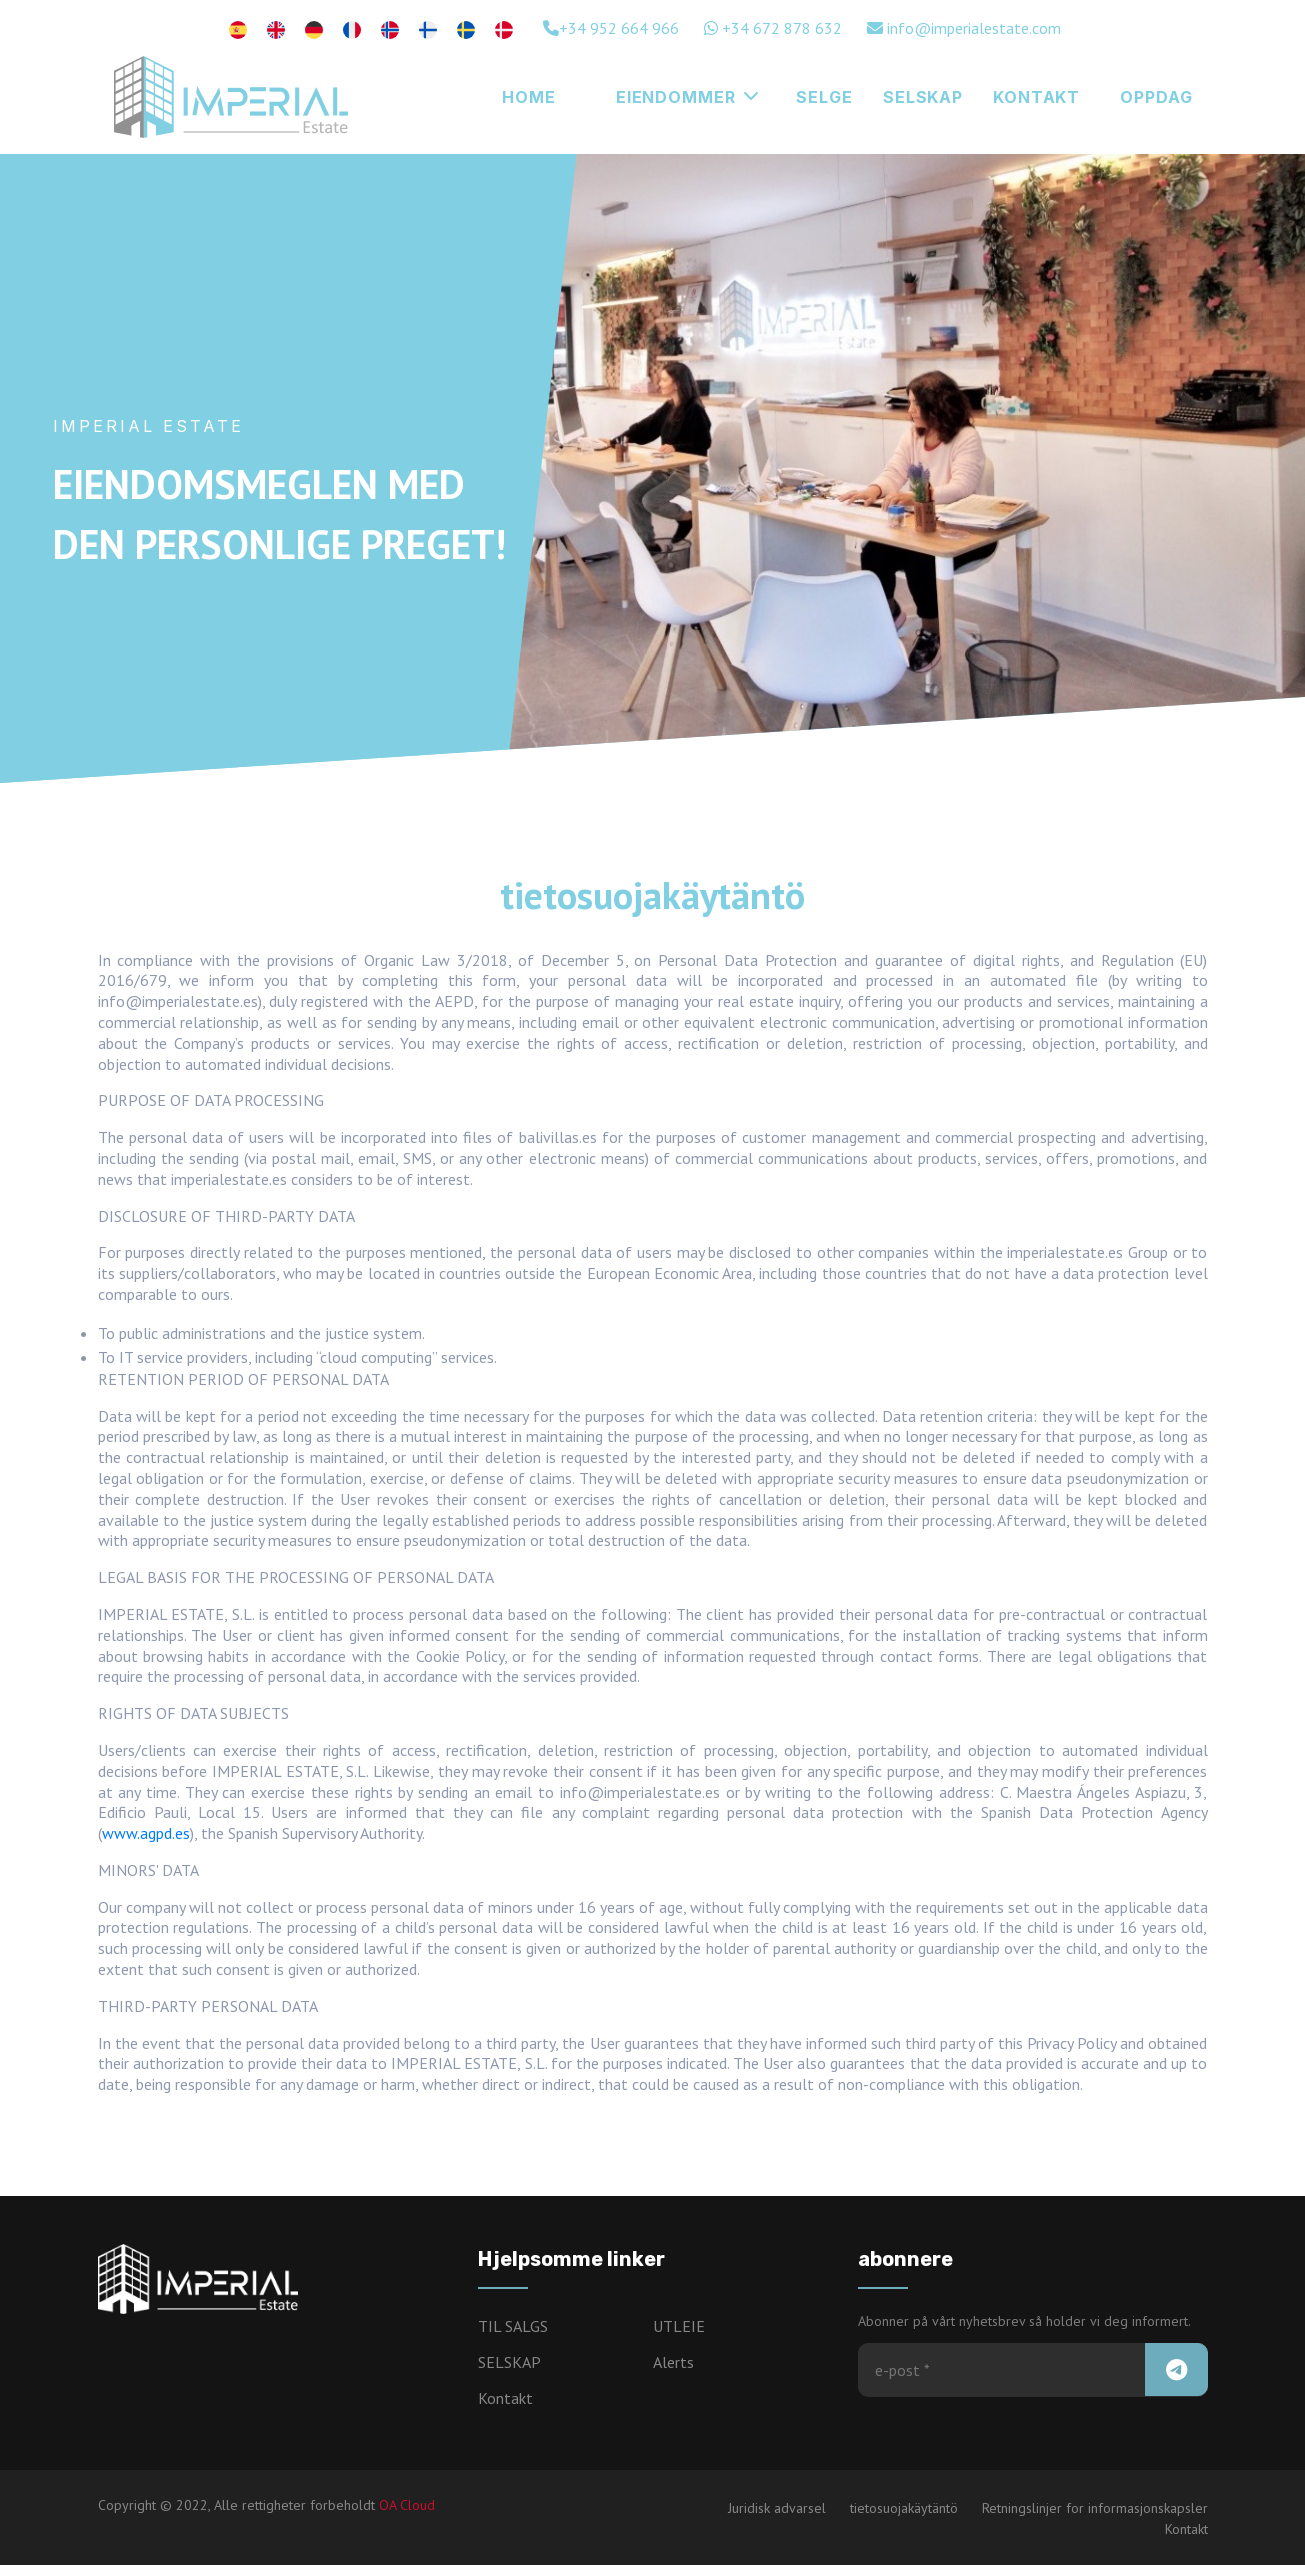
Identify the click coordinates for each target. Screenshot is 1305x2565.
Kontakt (505, 2398)
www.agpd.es (146, 1833)
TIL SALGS (513, 2326)
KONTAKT (1036, 97)
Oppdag (1156, 97)
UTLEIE (679, 2326)
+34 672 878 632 (773, 28)
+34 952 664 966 (611, 28)
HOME (529, 97)
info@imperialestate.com (964, 28)
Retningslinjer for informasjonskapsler (1095, 2508)
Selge (824, 97)
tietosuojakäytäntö (904, 2508)
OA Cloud (407, 2505)
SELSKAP (923, 97)
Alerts (673, 2362)
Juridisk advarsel (777, 2508)
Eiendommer (687, 97)
